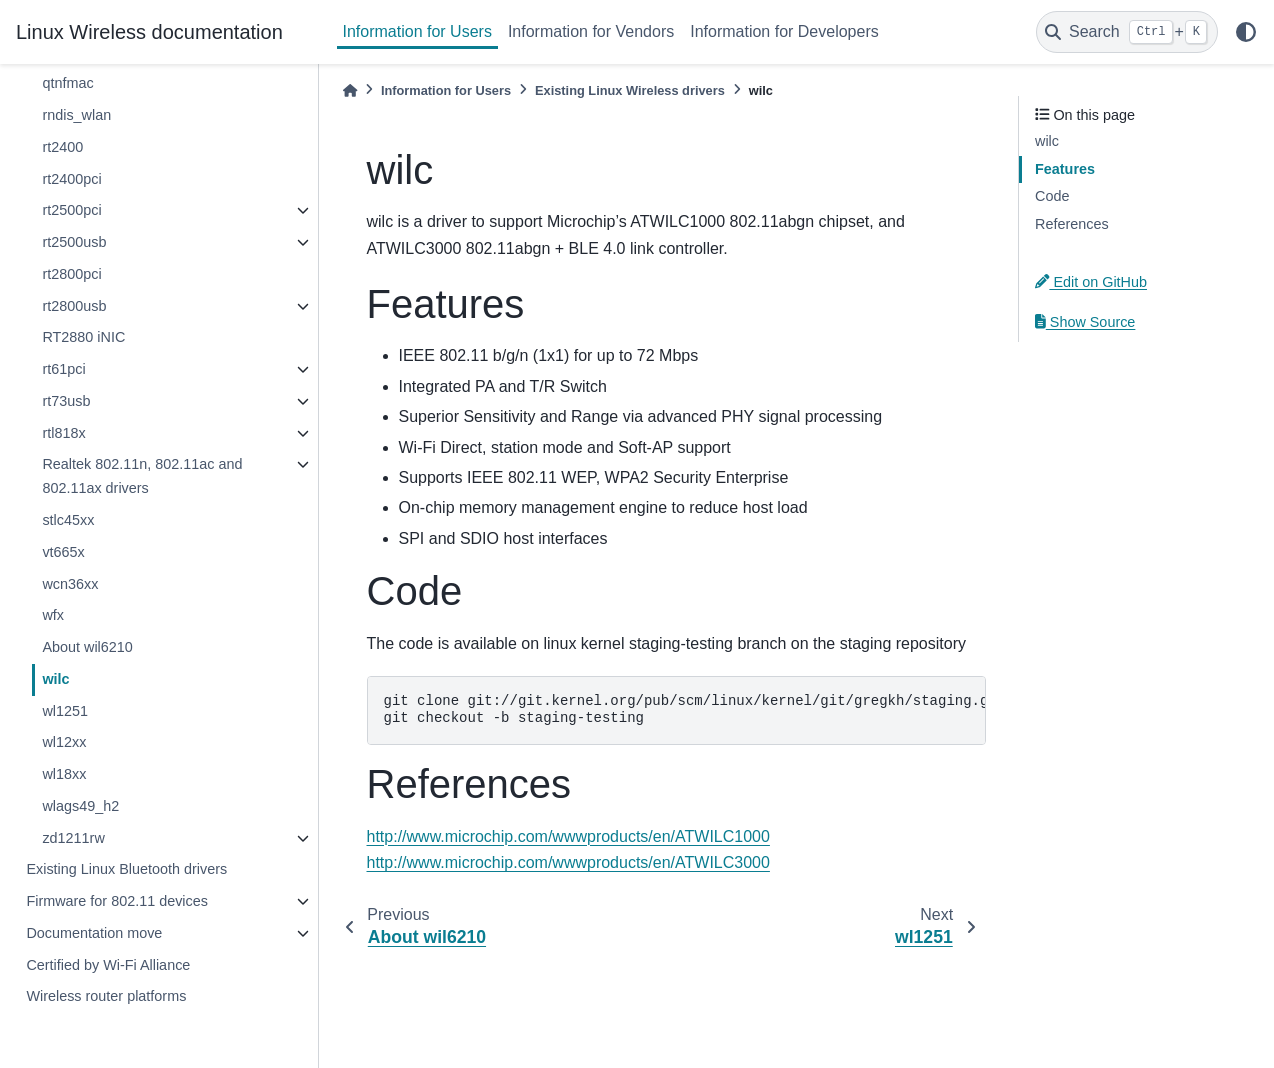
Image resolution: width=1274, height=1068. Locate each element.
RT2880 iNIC (83, 337)
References (1072, 224)
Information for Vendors (591, 31)
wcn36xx (70, 584)
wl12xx (64, 742)
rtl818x (63, 433)
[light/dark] (1246, 32)
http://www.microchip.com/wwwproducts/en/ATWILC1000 (568, 836)
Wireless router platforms (106, 996)
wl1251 (65, 711)
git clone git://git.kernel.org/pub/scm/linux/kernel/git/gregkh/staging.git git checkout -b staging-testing (685, 710)
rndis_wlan (76, 115)
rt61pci (63, 369)
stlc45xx (68, 520)
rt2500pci (71, 210)
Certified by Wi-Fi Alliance (108, 965)
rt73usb (66, 401)
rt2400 (62, 147)
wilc (55, 679)
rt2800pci (71, 274)
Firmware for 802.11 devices (117, 901)
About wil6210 (87, 647)
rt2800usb (74, 306)
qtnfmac (67, 83)
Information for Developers (784, 31)
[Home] (350, 90)
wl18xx (64, 774)
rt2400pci (71, 179)
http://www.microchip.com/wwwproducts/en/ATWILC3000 (568, 862)
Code (1052, 196)
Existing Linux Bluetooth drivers (126, 869)
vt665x (63, 552)
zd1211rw (73, 838)
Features (1065, 169)
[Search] (1127, 32)
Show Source (1085, 322)
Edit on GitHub (1091, 282)
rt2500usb (74, 242)
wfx (53, 615)
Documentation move (94, 933)
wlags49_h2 (80, 806)
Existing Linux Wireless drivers (630, 90)
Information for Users (417, 31)
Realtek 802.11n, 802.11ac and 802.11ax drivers (142, 476)
